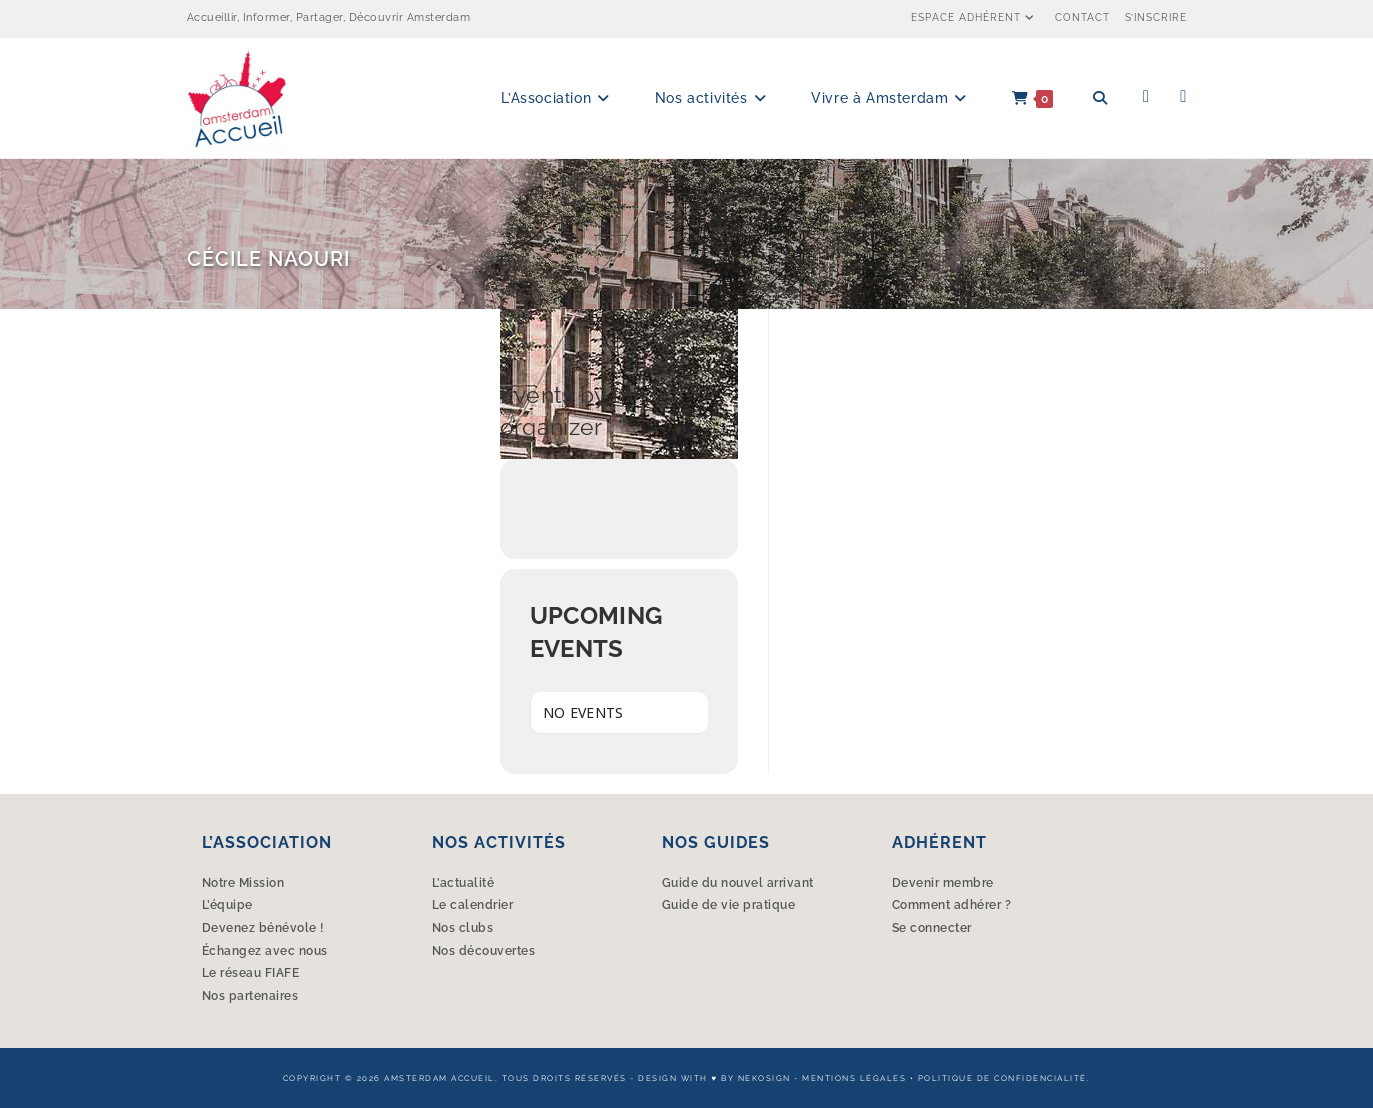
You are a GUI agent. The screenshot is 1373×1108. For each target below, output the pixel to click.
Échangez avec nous (265, 951)
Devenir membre (943, 883)
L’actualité (463, 883)
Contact (1082, 17)
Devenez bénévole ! (263, 928)
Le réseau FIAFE (251, 973)
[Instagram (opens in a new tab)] (1183, 96)
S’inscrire (1156, 17)
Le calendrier (473, 905)
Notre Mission (243, 883)
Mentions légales (854, 1078)
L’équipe (227, 905)
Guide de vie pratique (729, 905)
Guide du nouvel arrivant (738, 883)
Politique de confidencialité (1002, 1078)
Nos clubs (463, 928)
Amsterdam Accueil (439, 1078)
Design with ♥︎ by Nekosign (714, 1078)
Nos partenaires (250, 996)
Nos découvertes (484, 951)
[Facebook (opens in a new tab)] (1146, 96)
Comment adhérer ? (952, 905)
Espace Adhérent (975, 17)
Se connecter (932, 928)
